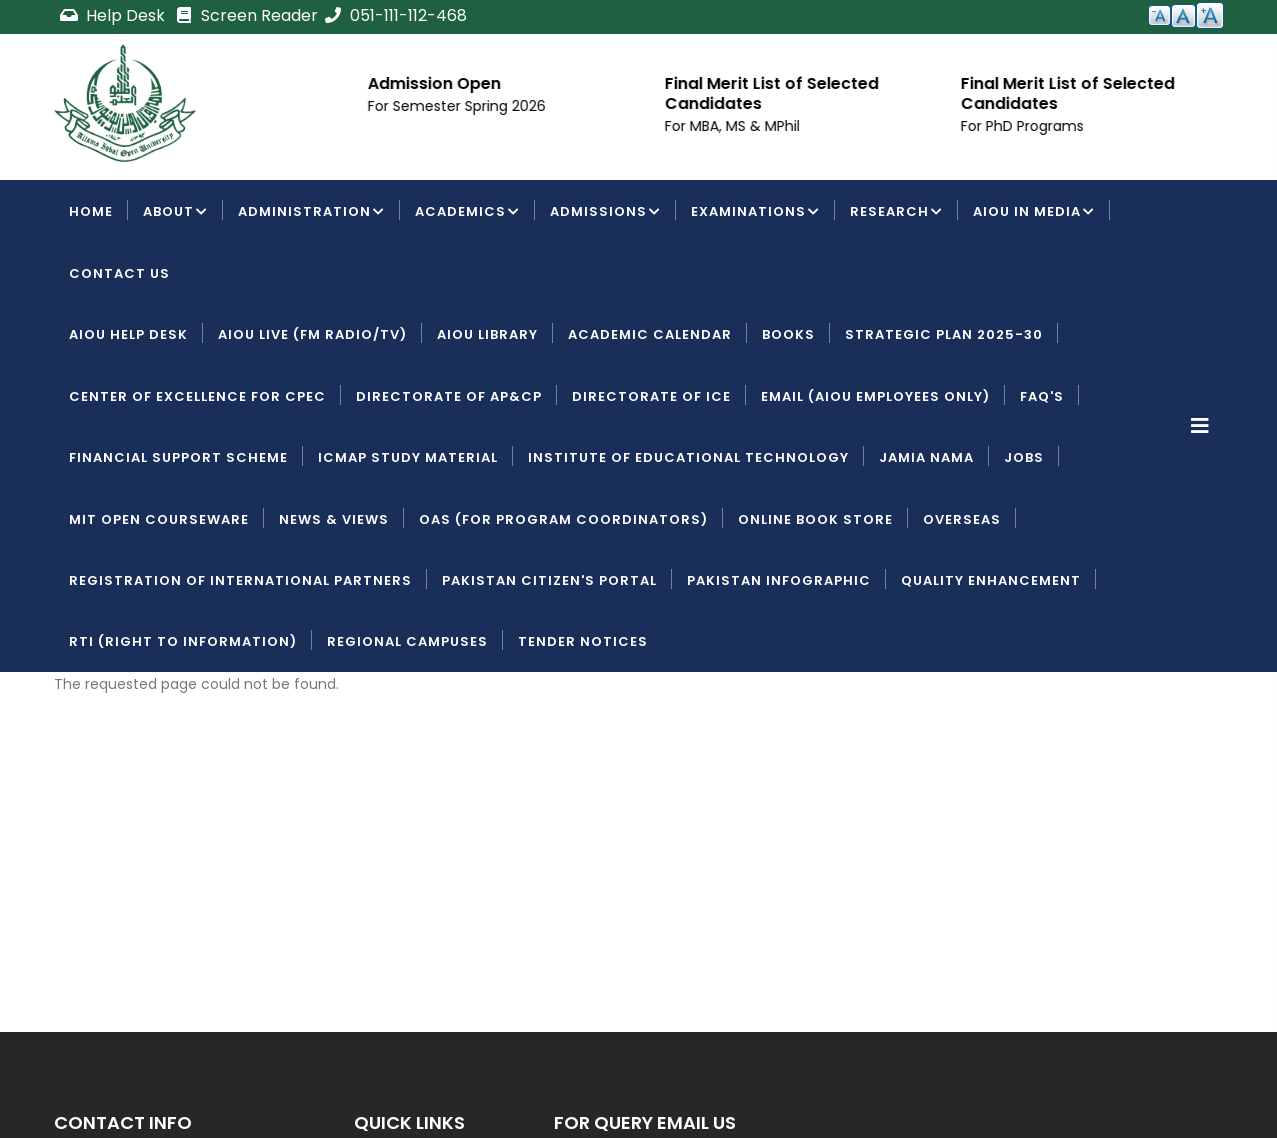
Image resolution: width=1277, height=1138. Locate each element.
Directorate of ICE (651, 396)
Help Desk (114, 15)
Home (91, 211)
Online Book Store (815, 519)
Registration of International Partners (240, 580)
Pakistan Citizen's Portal (549, 580)
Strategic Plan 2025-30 (944, 334)
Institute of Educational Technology (688, 457)
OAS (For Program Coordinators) (563, 519)
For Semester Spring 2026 (493, 106)
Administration (311, 213)
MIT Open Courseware (159, 519)
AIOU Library (487, 334)
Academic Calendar (650, 334)
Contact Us (119, 273)
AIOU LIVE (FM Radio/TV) (312, 334)
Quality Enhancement (991, 580)
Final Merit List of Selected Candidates (808, 93)
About (175, 213)
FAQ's (1042, 396)
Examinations (755, 213)
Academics (467, 213)
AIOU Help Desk (128, 334)
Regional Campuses (407, 641)
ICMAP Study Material (408, 457)
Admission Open (470, 83)
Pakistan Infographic (779, 580)
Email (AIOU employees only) (875, 396)
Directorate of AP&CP (449, 396)
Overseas (962, 519)
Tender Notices (583, 641)
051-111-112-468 (395, 15)
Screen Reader (246, 15)
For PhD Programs (1058, 126)
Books (788, 334)
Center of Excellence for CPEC (197, 396)
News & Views (334, 519)
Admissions (605, 213)
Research (896, 213)
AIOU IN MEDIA (1034, 213)
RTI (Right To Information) (183, 641)
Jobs (1024, 457)
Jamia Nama (926, 457)
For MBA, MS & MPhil (768, 126)
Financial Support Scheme (178, 457)
